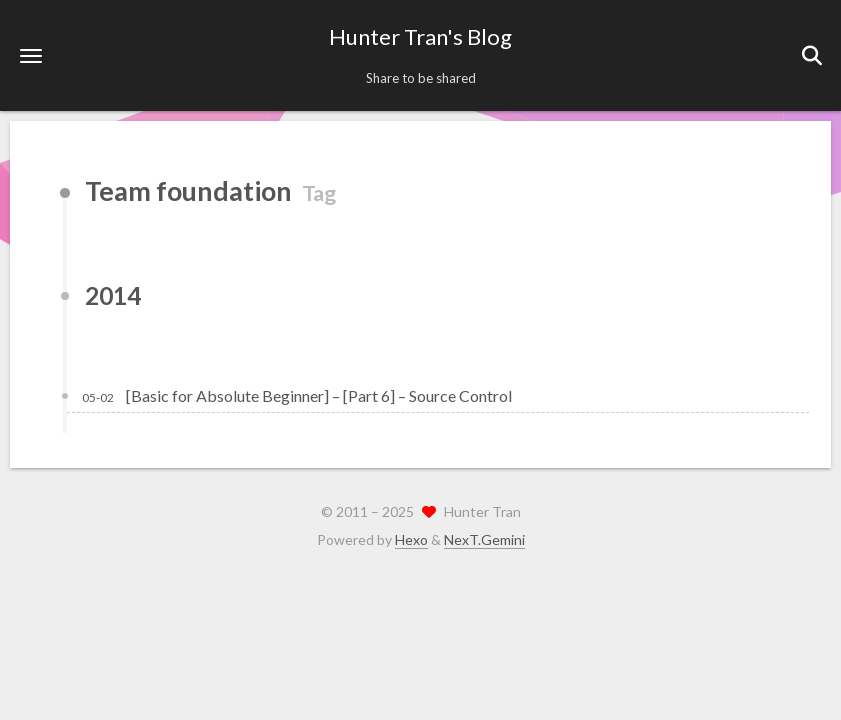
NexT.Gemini (484, 539)
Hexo (411, 539)
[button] (31, 55)
